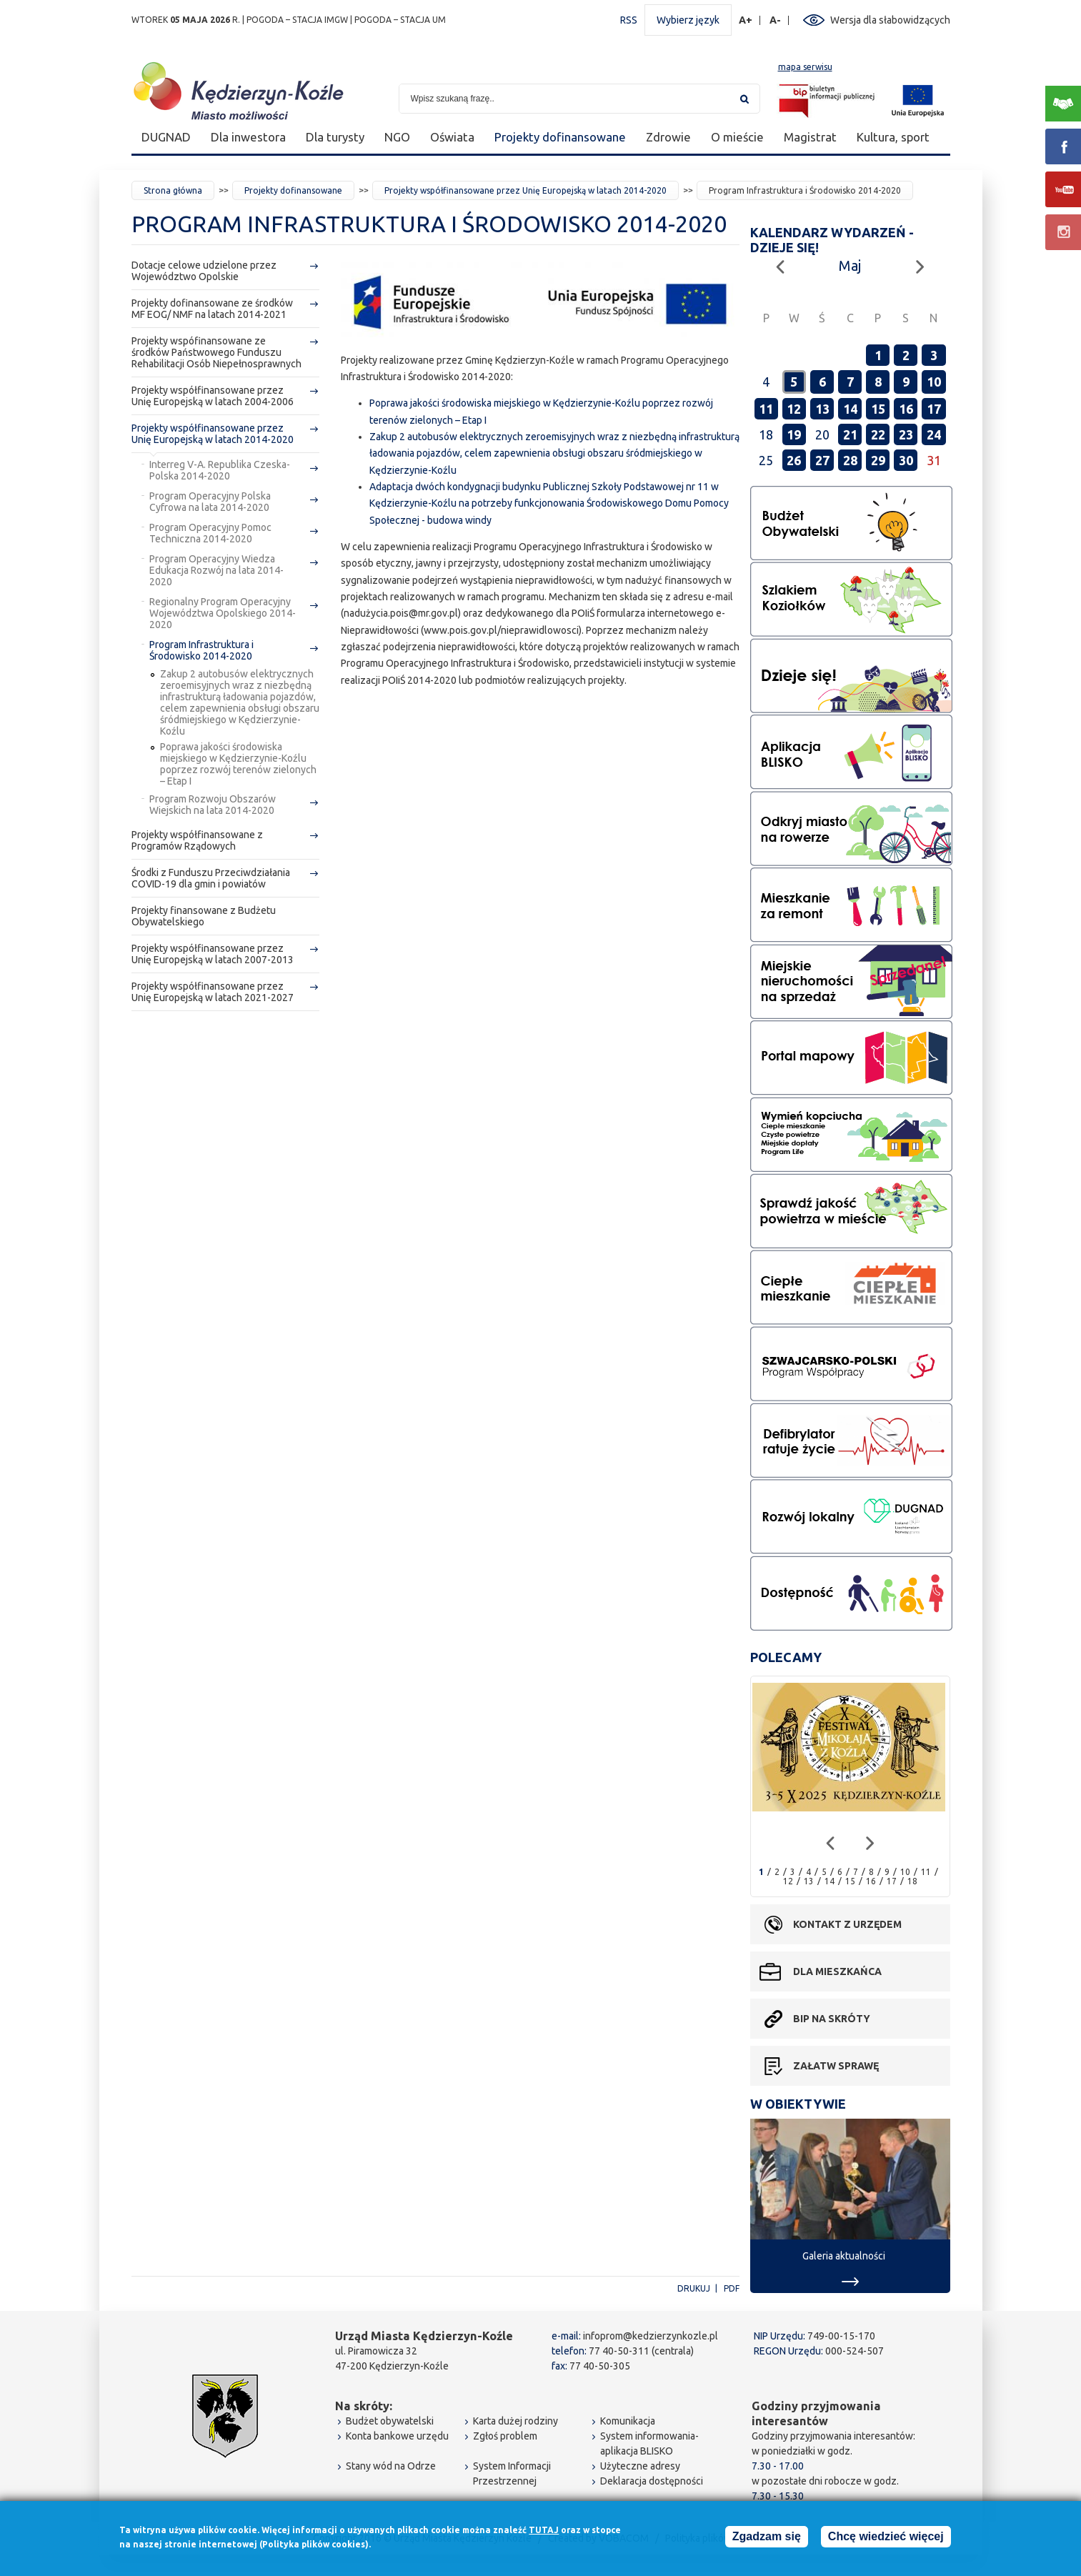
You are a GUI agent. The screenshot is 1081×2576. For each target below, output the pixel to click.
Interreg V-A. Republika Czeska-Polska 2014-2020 (219, 470)
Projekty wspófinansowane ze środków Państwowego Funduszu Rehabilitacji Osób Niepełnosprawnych (216, 352)
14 (850, 409)
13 (822, 409)
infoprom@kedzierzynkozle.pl (650, 2336)
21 (850, 434)
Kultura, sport (893, 137)
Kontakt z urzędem (847, 1924)
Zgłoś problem (505, 2436)
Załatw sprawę (836, 2066)
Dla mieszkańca (837, 1971)
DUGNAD (166, 137)
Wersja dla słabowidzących (890, 20)
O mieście (737, 137)
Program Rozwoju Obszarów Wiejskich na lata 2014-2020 (212, 804)
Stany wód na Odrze (391, 2466)
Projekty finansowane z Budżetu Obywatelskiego (203, 916)
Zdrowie (668, 137)
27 (822, 460)
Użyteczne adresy (640, 2466)
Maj (850, 265)
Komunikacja (627, 2421)
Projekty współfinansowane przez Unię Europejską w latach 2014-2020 (525, 190)
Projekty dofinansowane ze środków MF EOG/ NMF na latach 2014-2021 (212, 308)
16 (906, 409)
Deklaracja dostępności (651, 2481)
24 (934, 434)
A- (775, 20)
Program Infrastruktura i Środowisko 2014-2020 (201, 650)
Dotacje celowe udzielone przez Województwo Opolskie (204, 270)
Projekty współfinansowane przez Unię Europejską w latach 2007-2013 (212, 954)
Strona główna (173, 190)
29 (878, 460)
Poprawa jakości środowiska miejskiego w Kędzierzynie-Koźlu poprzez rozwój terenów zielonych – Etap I (238, 764)
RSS (628, 20)
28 (850, 460)
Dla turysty (335, 137)
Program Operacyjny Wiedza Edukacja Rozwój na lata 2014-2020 (216, 570)
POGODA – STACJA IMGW (297, 19)
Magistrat (810, 137)
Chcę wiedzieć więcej (886, 2538)
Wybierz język (688, 20)
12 (794, 409)
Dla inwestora (248, 137)
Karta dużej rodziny (515, 2421)
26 (794, 460)
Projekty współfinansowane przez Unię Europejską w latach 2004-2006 (212, 395)
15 (878, 409)
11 (766, 409)
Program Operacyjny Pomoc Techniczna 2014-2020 (210, 533)
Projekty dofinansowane (560, 137)
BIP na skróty (831, 2018)
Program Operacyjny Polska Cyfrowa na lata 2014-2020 (210, 501)
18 (912, 1881)
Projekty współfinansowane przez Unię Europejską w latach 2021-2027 (212, 991)
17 (934, 409)
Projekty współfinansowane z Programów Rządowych (197, 840)
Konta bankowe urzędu (397, 2436)
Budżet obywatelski (390, 2421)
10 (934, 381)
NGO (397, 137)
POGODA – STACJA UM (400, 19)
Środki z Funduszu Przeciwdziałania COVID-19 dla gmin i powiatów (210, 878)
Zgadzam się (766, 2538)
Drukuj (693, 2288)
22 (878, 434)
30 (906, 460)
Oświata (452, 137)
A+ (746, 20)
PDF (731, 2288)
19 (794, 434)
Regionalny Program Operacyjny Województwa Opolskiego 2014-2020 (222, 613)
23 (906, 434)
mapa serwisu (805, 66)
